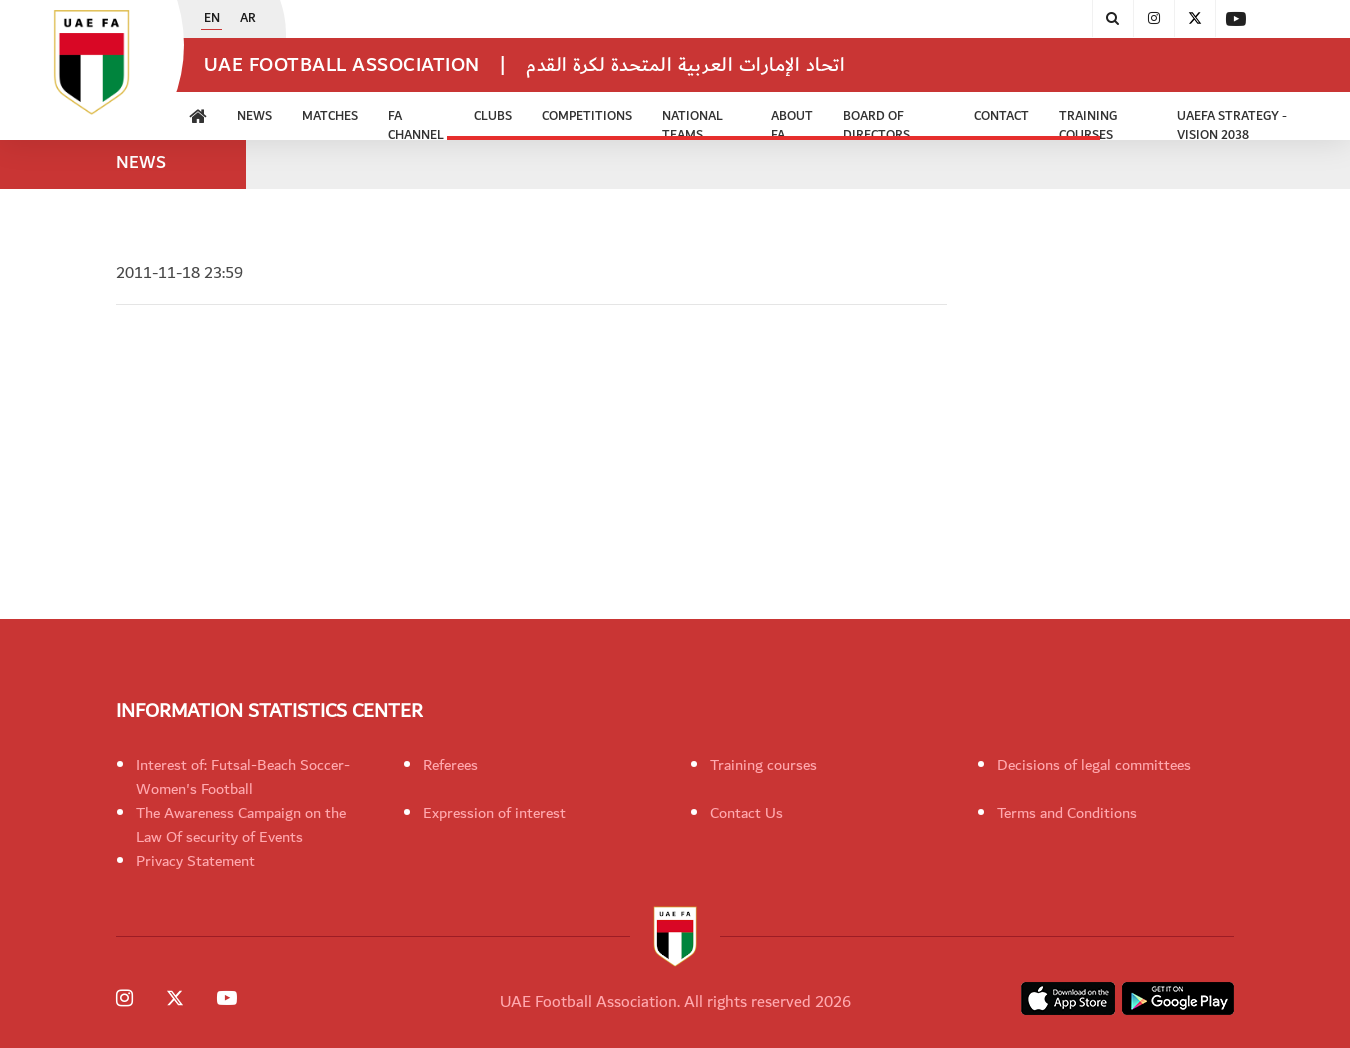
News (254, 116)
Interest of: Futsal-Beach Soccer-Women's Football (243, 777)
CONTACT (1001, 116)
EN (212, 19)
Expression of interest (494, 813)
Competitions (587, 116)
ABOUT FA (792, 123)
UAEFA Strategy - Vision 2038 (1232, 123)
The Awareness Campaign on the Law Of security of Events (241, 825)
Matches (330, 116)
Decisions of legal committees (1094, 765)
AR (248, 19)
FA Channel (416, 123)
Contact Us (746, 813)
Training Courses (1088, 123)
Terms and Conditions (1067, 813)
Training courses (763, 765)
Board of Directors (876, 123)
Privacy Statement (195, 861)
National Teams (692, 123)
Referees (450, 765)
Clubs (493, 116)
